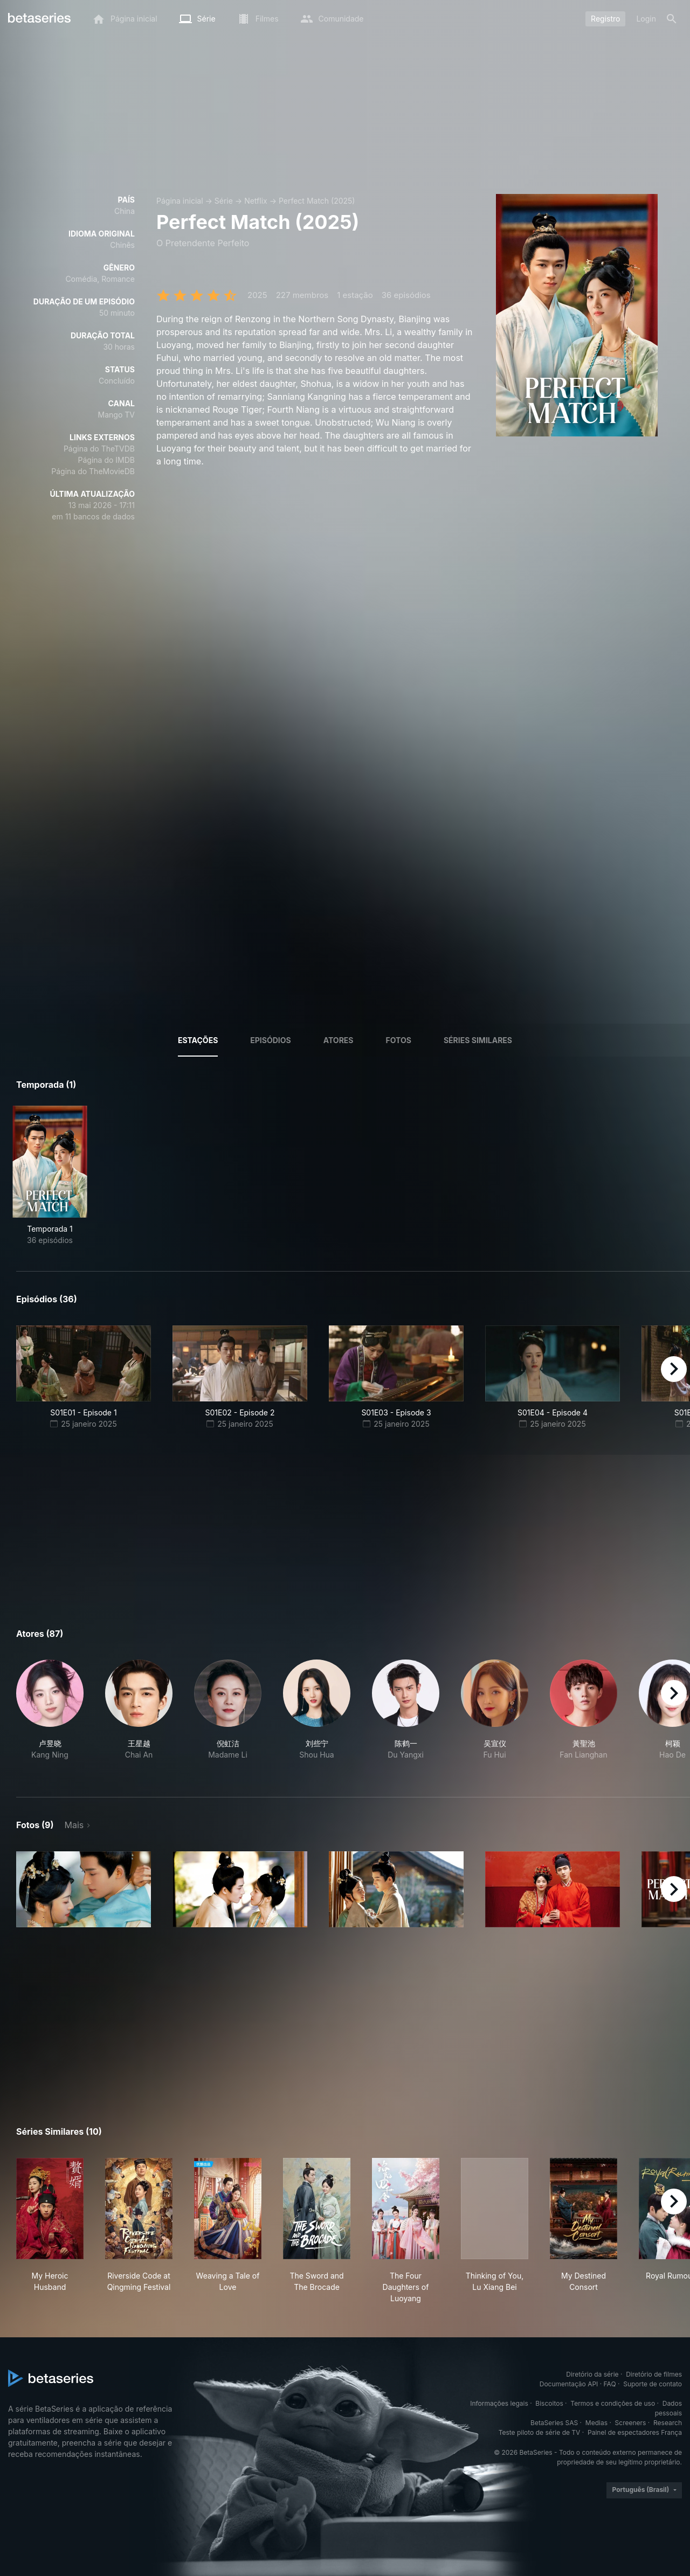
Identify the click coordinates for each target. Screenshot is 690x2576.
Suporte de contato (652, 2384)
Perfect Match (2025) (317, 200)
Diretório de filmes (654, 2374)
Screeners (630, 2423)
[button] (50, 1716)
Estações (198, 1040)
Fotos (398, 1040)
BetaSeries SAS (554, 2423)
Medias (596, 2423)
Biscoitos (549, 2403)
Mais (74, 1825)
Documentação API (569, 2384)
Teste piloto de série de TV (540, 2432)
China (124, 211)
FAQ (610, 2384)
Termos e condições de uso (612, 2403)
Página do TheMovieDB (93, 471)
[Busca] (671, 18)
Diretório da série (592, 2374)
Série (224, 200)
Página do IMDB (106, 459)
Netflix (255, 200)
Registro (605, 18)
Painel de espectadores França (635, 2432)
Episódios (270, 1040)
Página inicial (179, 200)
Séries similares (478, 1040)
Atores (338, 1040)
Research (667, 2423)
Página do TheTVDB (99, 448)
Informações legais (499, 2403)
